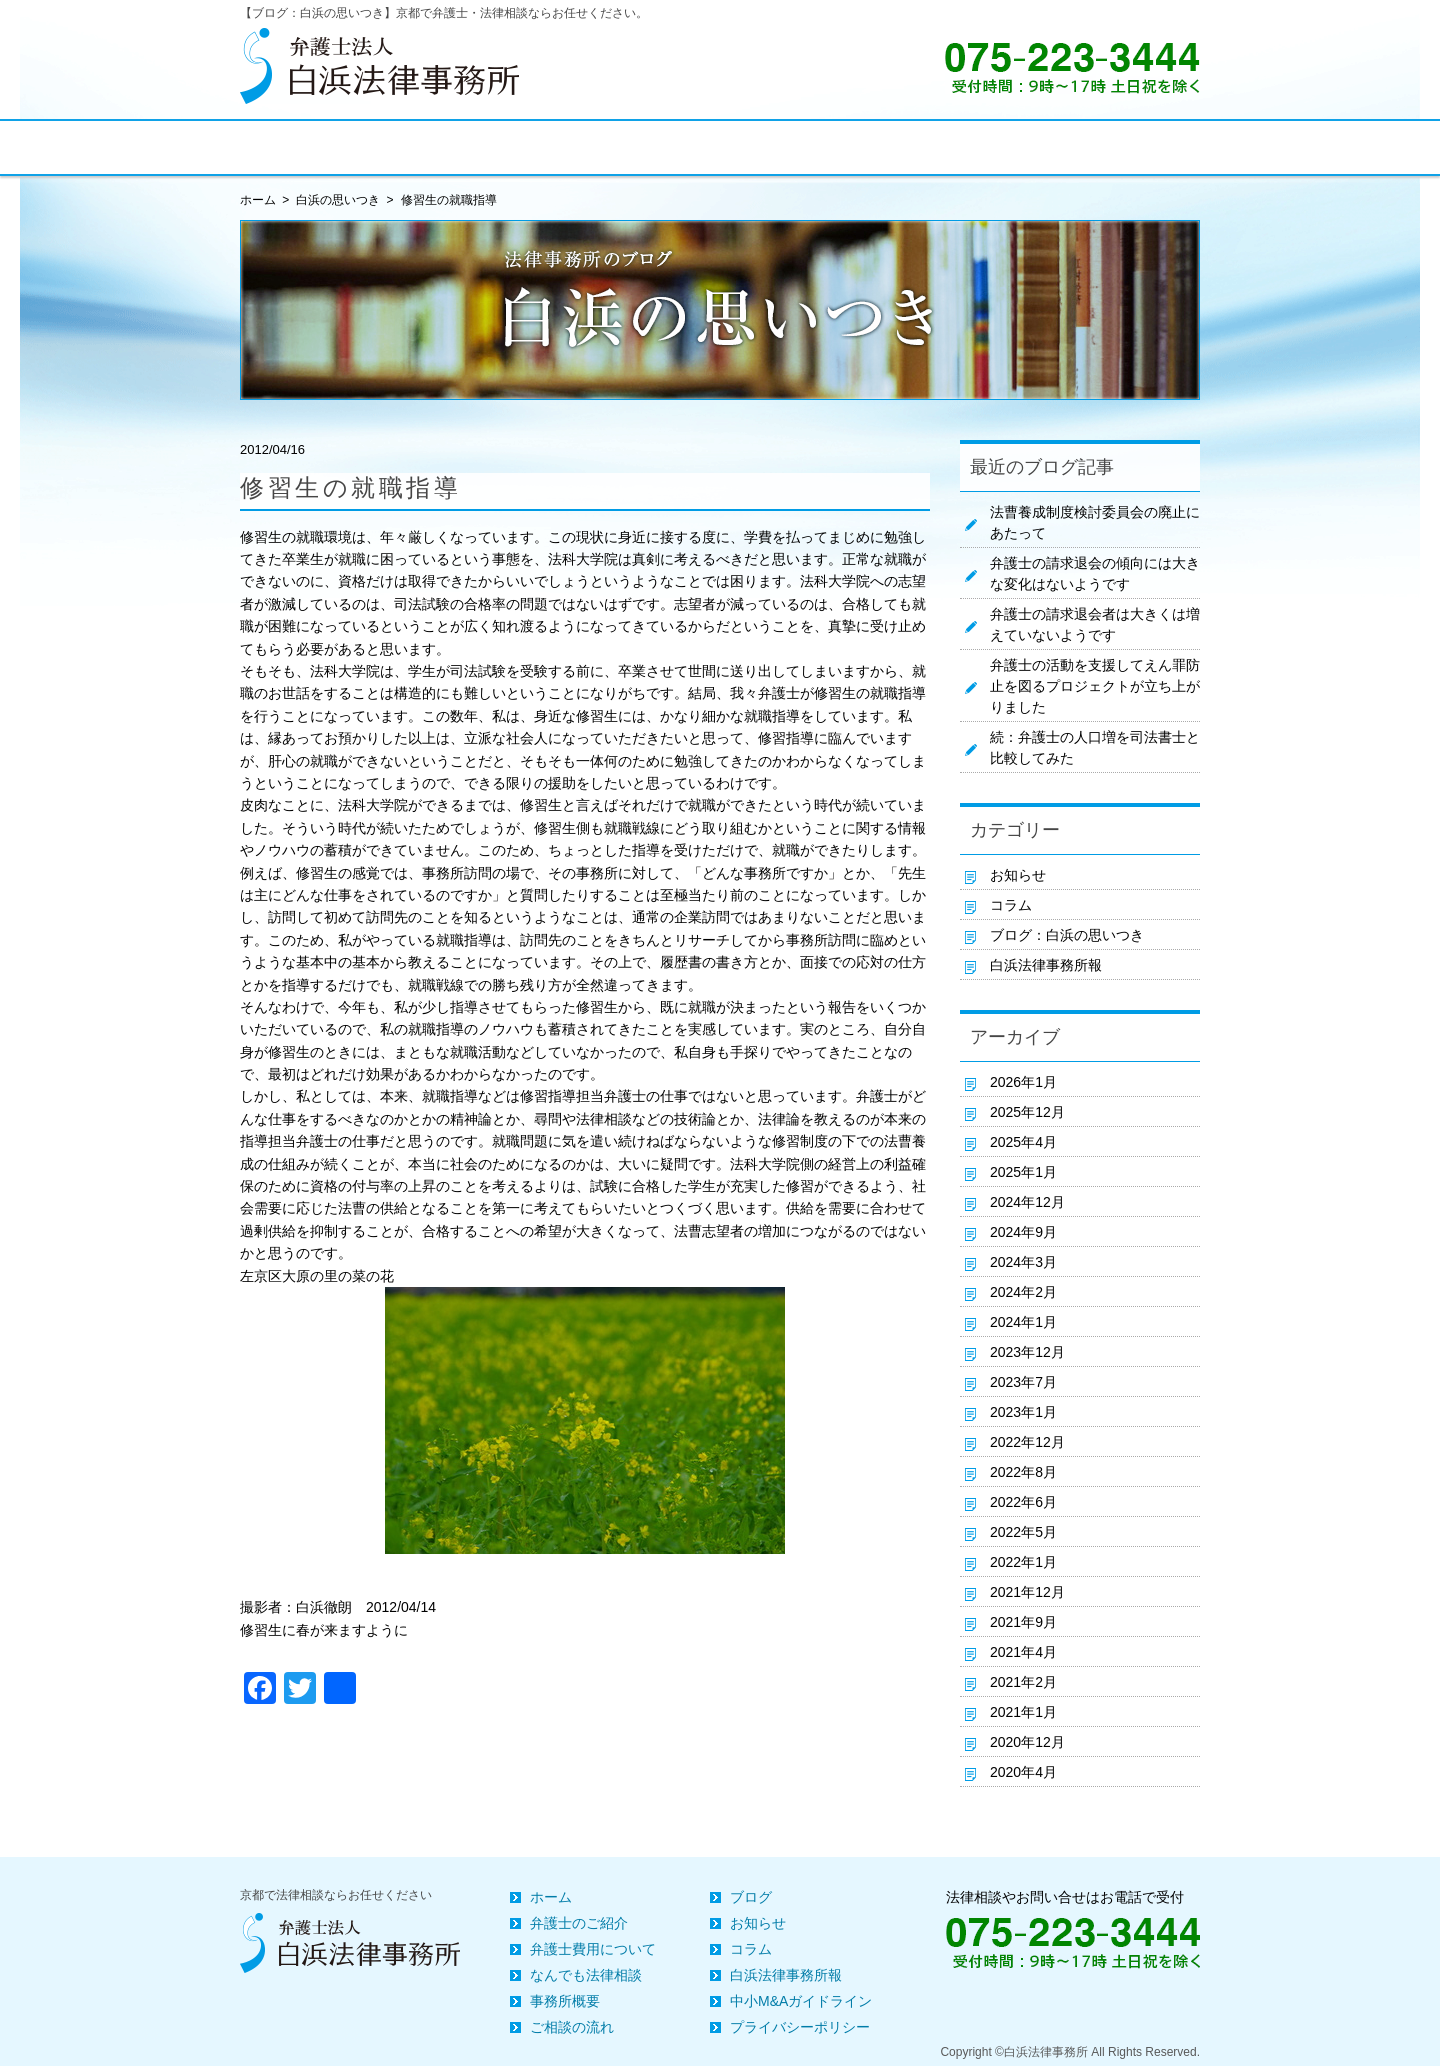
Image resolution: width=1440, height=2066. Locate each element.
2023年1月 (1023, 1412)
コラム (1011, 905)
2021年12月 (1027, 1592)
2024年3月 (1023, 1262)
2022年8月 (1023, 1472)
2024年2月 (1023, 1292)
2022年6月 (1023, 1502)
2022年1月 (1023, 1562)
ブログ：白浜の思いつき (1067, 935)
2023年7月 (1023, 1382)
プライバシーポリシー (800, 2027)
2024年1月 (1023, 1322)
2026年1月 (1023, 1082)
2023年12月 (1027, 1352)
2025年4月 (1023, 1142)
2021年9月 (1023, 1622)
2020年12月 (1027, 1742)
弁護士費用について (593, 1949)
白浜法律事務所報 (1046, 965)
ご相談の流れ (572, 2027)
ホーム (551, 1897)
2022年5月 (1023, 1532)
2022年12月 (1027, 1442)
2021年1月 (1023, 1712)
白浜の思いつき (338, 200)
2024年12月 (1027, 1202)
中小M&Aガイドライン (801, 2001)
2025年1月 (1023, 1172)
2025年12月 (1027, 1112)
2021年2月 (1023, 1682)
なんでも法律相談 (586, 1975)
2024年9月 (1023, 1232)
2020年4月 (1023, 1772)
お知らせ (1018, 875)
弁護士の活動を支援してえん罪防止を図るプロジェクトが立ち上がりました (1095, 686)
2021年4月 (1023, 1652)
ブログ (751, 1897)
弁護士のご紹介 (579, 1923)
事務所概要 (565, 2001)
